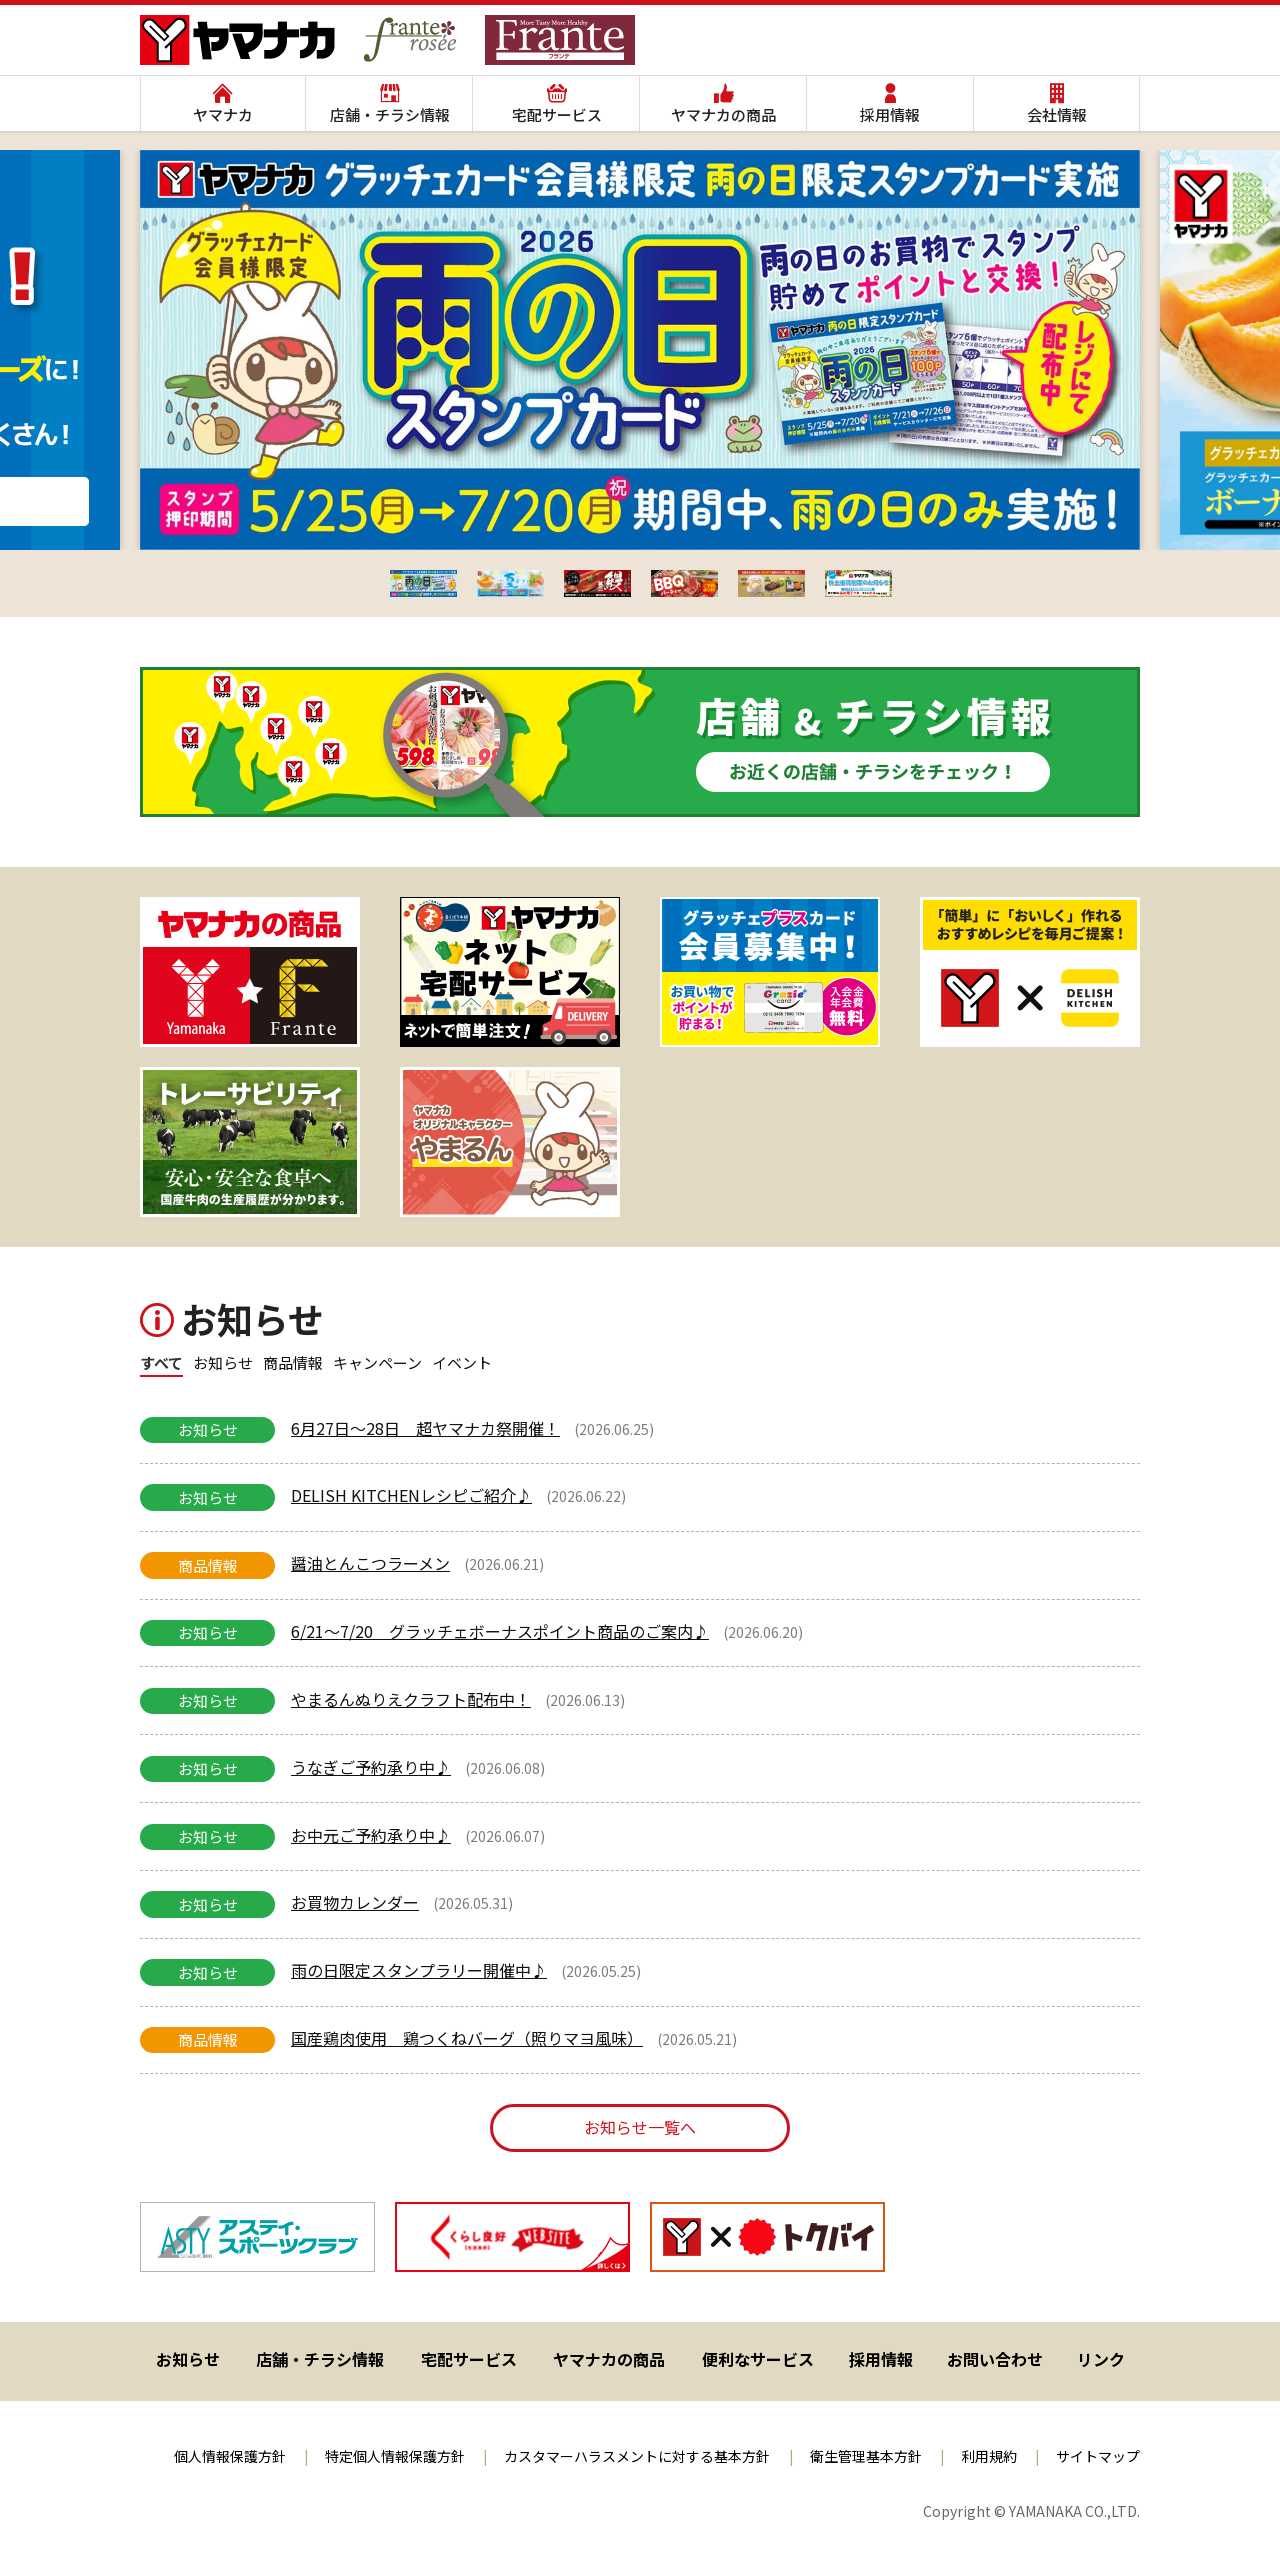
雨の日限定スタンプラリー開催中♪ (419, 1970)
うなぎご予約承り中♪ (371, 1767)
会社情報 (1057, 114)
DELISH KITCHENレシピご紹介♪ (411, 1495)
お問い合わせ (995, 2359)
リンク (1101, 2359)
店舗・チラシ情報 (390, 114)
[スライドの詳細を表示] (250, 972)
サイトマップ (1098, 2456)
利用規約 (989, 2456)
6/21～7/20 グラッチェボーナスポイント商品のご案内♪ (500, 1631)
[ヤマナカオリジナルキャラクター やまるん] (510, 1142)
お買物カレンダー (355, 1902)
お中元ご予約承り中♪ (371, 1835)
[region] (640, 1057)
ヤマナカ (223, 114)
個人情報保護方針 (230, 2456)
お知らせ (188, 2359)
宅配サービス (557, 114)
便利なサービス (758, 2359)
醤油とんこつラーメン (370, 1563)
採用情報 (890, 114)
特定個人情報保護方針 (395, 2456)
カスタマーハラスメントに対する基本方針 (637, 2456)
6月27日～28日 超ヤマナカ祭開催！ (425, 1428)
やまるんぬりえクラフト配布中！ (411, 1699)
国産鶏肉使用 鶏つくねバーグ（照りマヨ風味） (467, 2038)
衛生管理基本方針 (866, 2456)
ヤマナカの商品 (723, 114)
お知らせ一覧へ (640, 2127)
